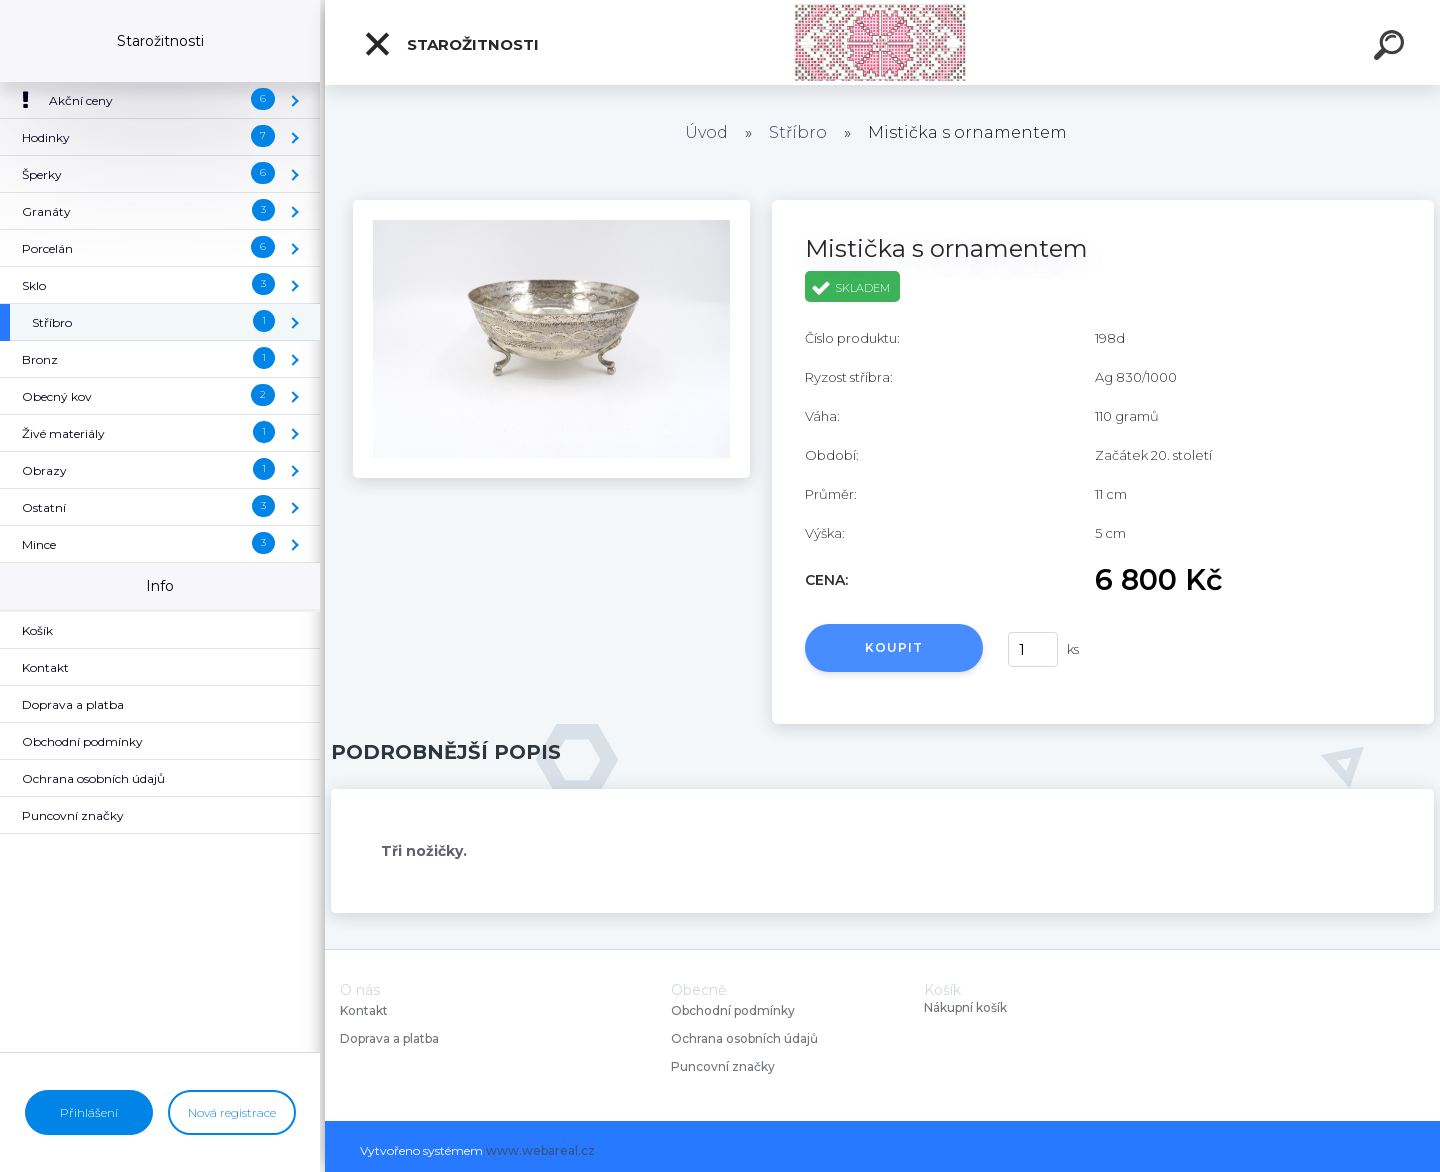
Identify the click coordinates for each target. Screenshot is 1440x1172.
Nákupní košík (965, 1008)
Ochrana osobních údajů (744, 1038)
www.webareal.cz (540, 1150)
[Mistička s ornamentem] (551, 207)
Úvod (706, 132)
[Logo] (882, 42)
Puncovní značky (723, 1066)
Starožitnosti (451, 44)
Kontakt (365, 1010)
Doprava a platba (389, 1038)
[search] (1392, 48)
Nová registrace (232, 1112)
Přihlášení (89, 1112)
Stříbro (798, 132)
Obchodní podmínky (733, 1010)
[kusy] (1033, 649)
